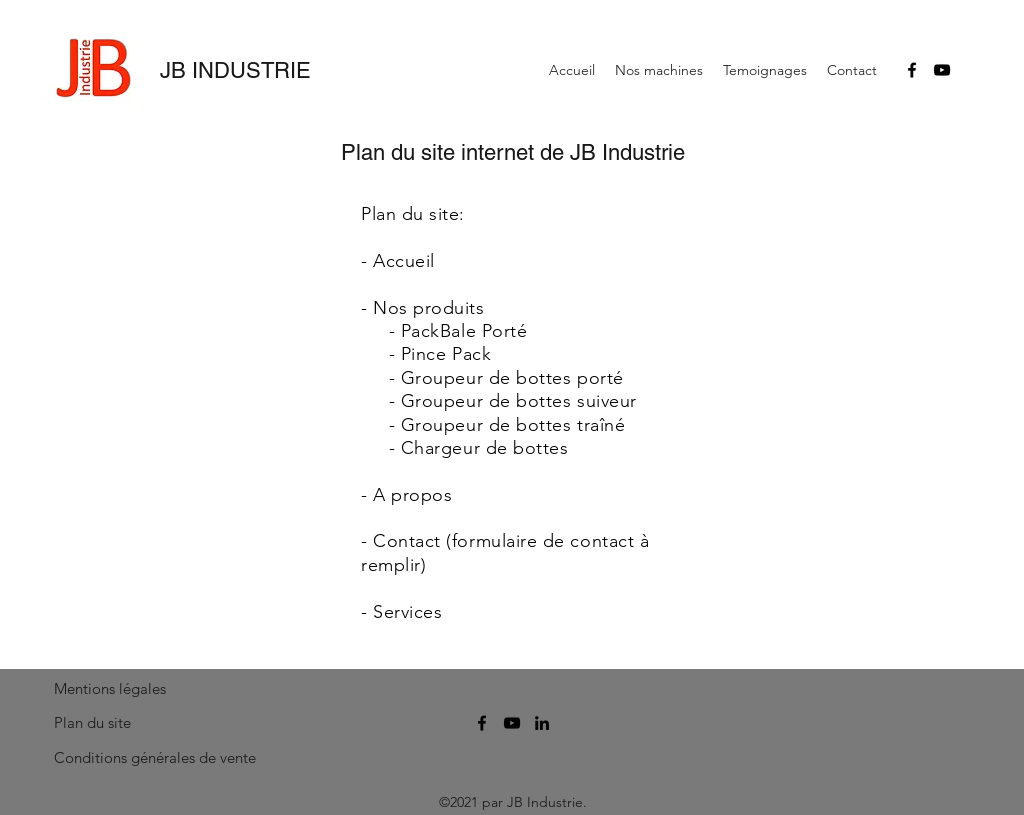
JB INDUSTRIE (235, 70)
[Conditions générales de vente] (156, 758)
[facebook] (912, 70)
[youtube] (942, 70)
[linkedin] (542, 723)
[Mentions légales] (114, 689)
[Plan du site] (98, 723)
